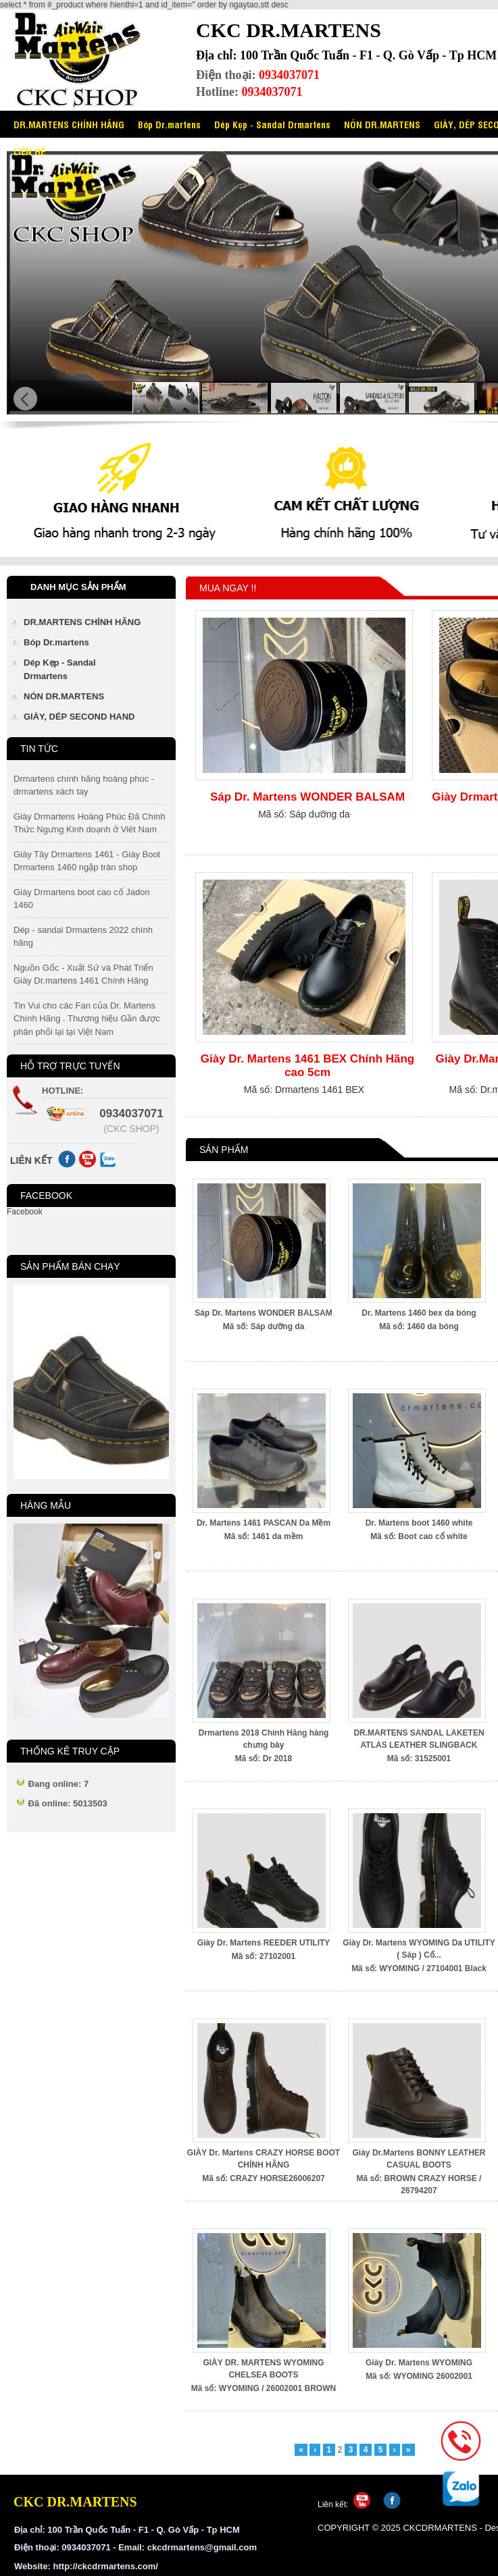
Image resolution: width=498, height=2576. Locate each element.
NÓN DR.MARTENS (382, 123)
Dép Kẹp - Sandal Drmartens (272, 123)
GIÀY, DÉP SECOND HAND (79, 717)
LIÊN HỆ (29, 150)
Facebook (25, 1211)
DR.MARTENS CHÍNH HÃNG (69, 123)
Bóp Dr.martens (169, 123)
